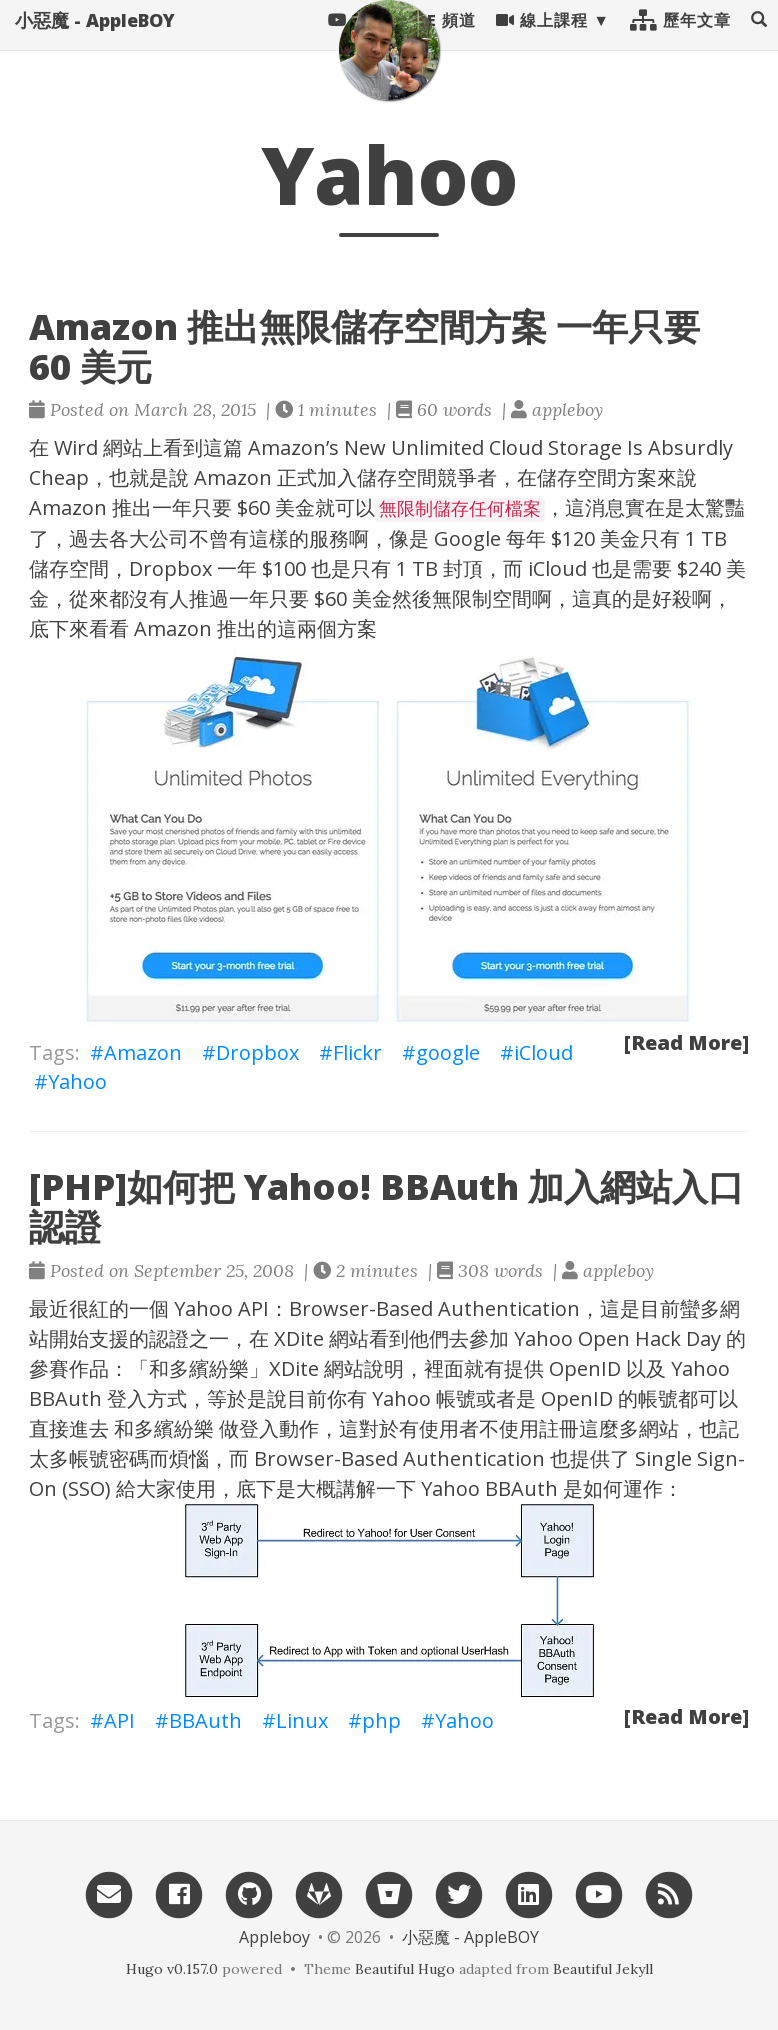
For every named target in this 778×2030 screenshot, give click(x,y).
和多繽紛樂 (199, 1368)
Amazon (233, 477)
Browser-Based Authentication (434, 1308)
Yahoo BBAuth (489, 1488)
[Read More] (686, 1042)
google (448, 1052)
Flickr (357, 1052)
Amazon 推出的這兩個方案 (255, 628)
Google (467, 538)
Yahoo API (221, 1308)
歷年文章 (680, 40)
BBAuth (205, 1720)
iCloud (557, 568)
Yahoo (77, 1081)
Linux (302, 1720)
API (119, 1720)
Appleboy (274, 1937)
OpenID (585, 1368)
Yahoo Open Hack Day (617, 1338)
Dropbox (170, 568)
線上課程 (542, 40)
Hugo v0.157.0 (172, 1969)
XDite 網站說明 (336, 1368)
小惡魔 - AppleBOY (95, 40)
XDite (299, 1338)
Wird (76, 447)
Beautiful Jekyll (603, 1969)
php (381, 1720)
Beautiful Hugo (405, 1969)
